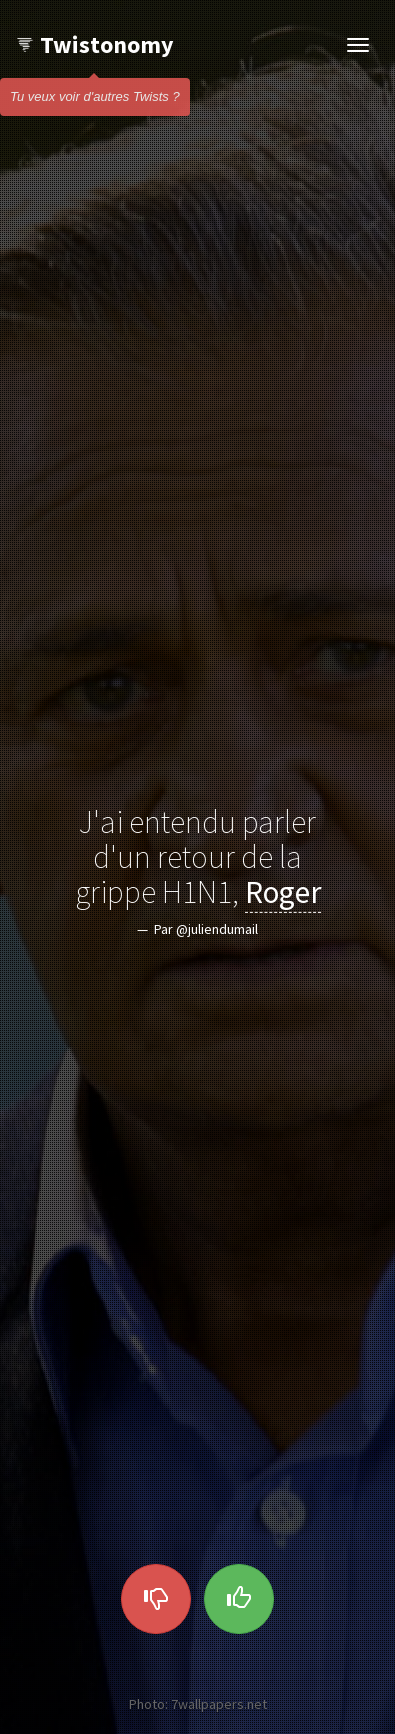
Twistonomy (94, 44)
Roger (283, 891)
